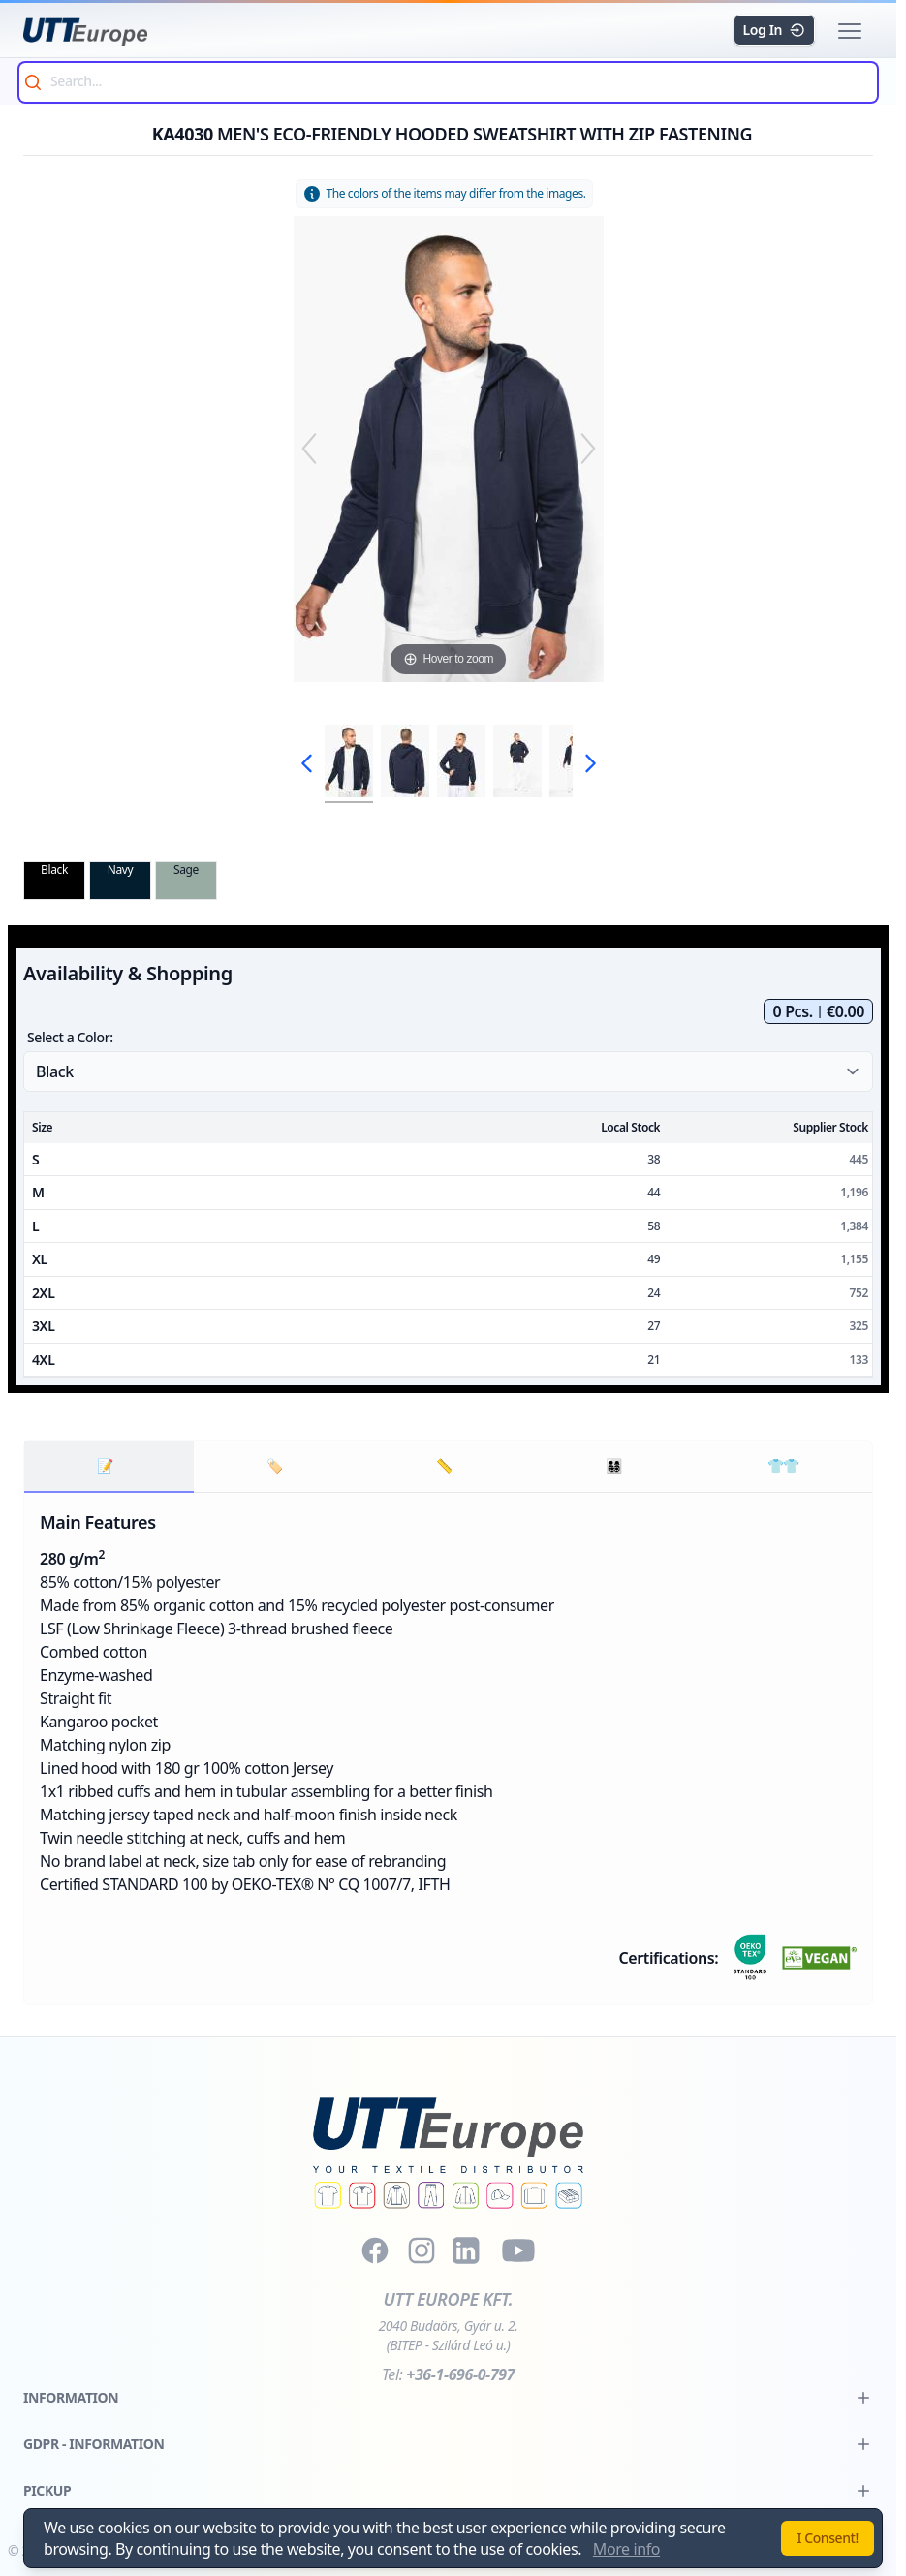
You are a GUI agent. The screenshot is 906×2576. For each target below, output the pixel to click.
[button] (850, 31)
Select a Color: (70, 1037)
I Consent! (828, 2538)
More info (626, 2549)
